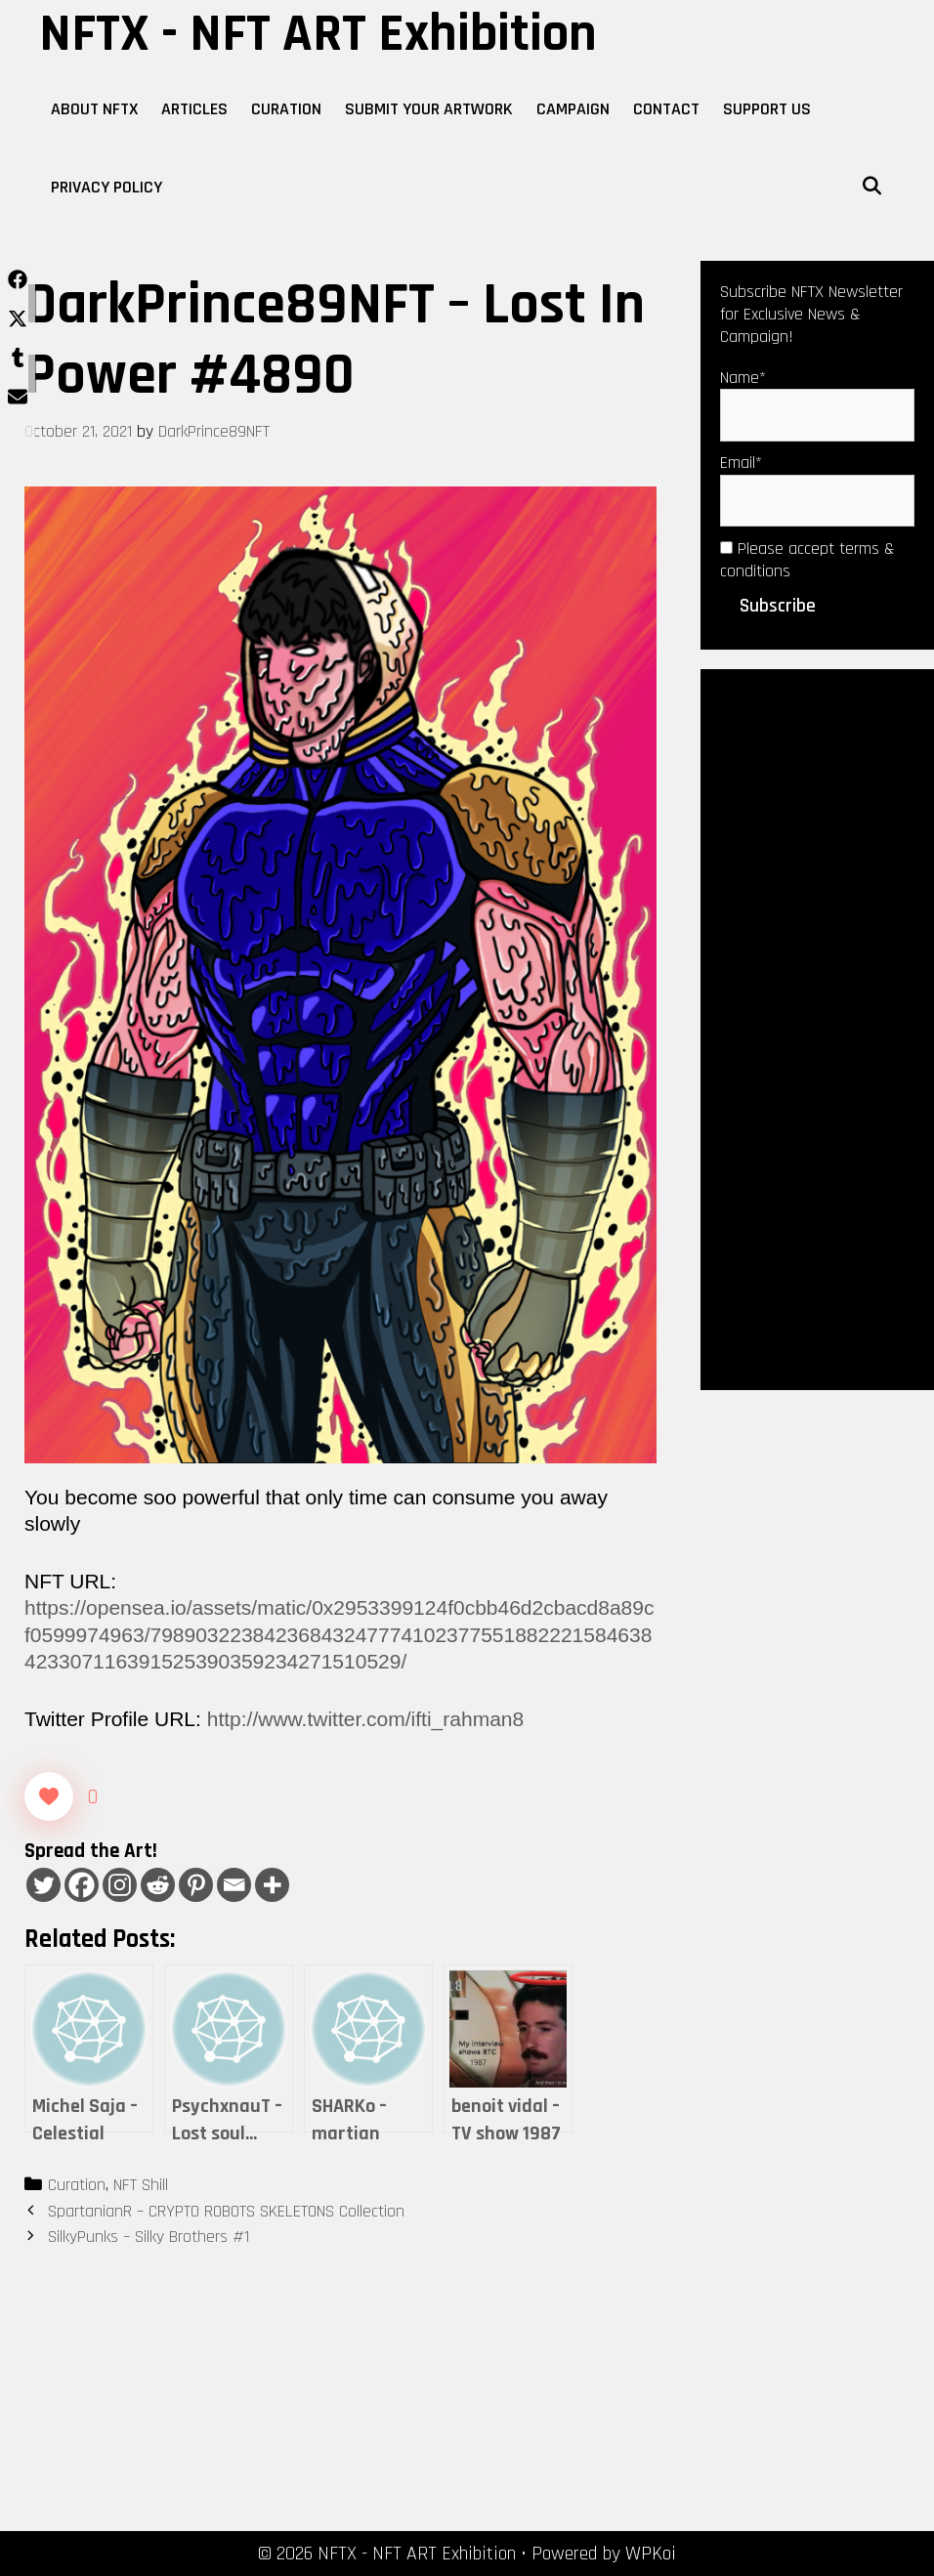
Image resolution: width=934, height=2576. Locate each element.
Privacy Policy (106, 187)
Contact (666, 109)
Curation (286, 109)
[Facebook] (81, 1885)
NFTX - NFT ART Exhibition (318, 34)
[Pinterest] (196, 1885)
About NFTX (94, 109)
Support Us (767, 109)
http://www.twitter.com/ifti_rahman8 (365, 1719)
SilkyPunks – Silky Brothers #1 (148, 2236)
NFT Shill (140, 2185)
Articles (194, 109)
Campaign (573, 109)
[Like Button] (48, 1796)
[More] (272, 1885)
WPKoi (650, 2553)
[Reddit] (158, 1885)
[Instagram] (120, 1885)
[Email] (234, 1885)
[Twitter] (43, 1885)
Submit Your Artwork (429, 109)
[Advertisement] (817, 1028)
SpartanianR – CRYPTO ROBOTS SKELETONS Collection (226, 2211)
